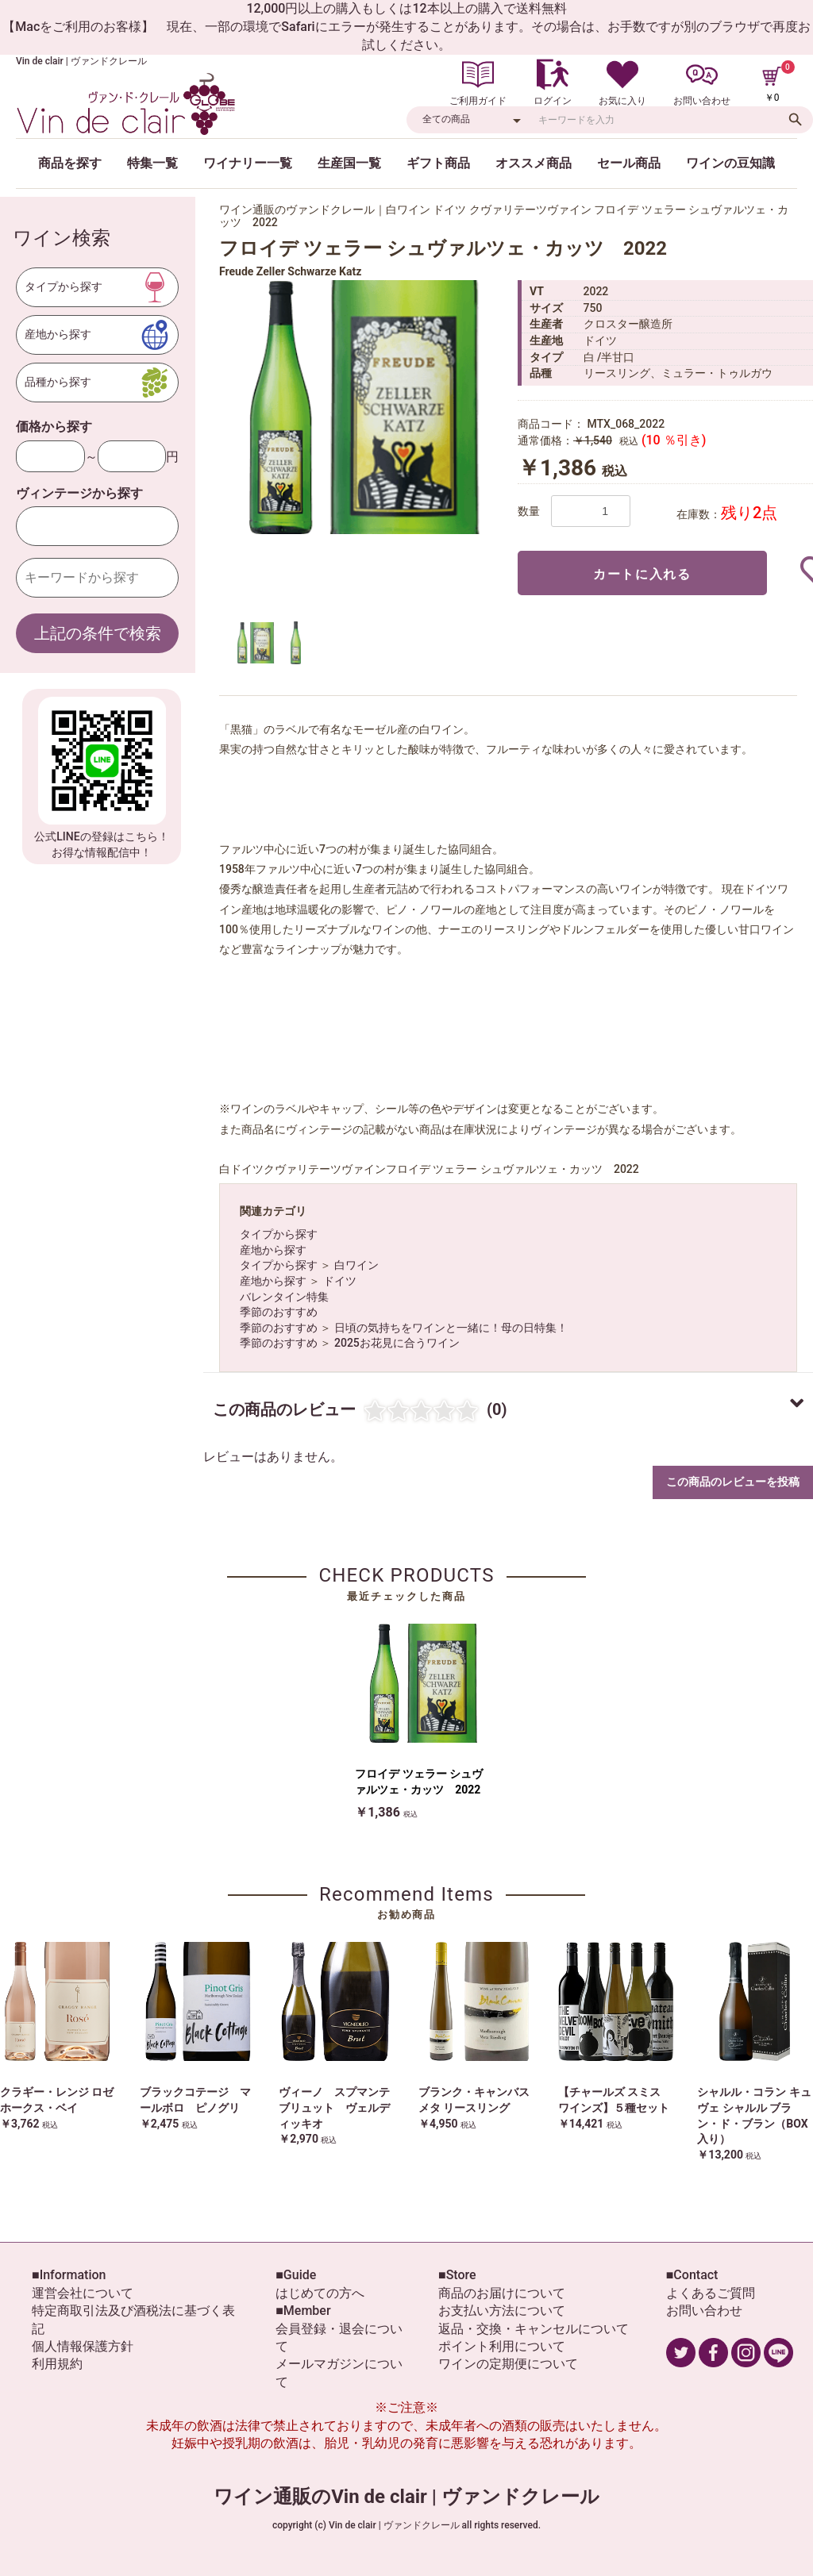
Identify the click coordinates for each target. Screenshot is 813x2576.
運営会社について (82, 2293)
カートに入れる (642, 574)
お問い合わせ (704, 2310)
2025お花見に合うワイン (397, 1342)
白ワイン (356, 1265)
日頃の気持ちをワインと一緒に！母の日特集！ (451, 1327)
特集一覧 (152, 163)
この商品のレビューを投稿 (733, 1481)
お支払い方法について (501, 2310)
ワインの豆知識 (730, 163)
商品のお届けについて (501, 2293)
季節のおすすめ (279, 1311)
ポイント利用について (501, 2346)
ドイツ (339, 1281)
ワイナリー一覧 (247, 163)
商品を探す (70, 163)
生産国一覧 (349, 163)
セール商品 (629, 163)
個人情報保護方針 (82, 2346)
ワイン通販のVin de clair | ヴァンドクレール (406, 2497)
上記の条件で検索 (97, 633)
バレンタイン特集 (284, 1296)
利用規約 (57, 2363)
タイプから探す (279, 1234)
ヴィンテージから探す (79, 493)
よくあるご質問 (710, 2293)
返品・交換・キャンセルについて (533, 2328)
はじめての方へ (319, 2293)
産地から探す (273, 1250)
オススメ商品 (533, 163)
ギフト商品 (438, 163)
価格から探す (54, 426)
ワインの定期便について (508, 2363)
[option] (362, 407)
